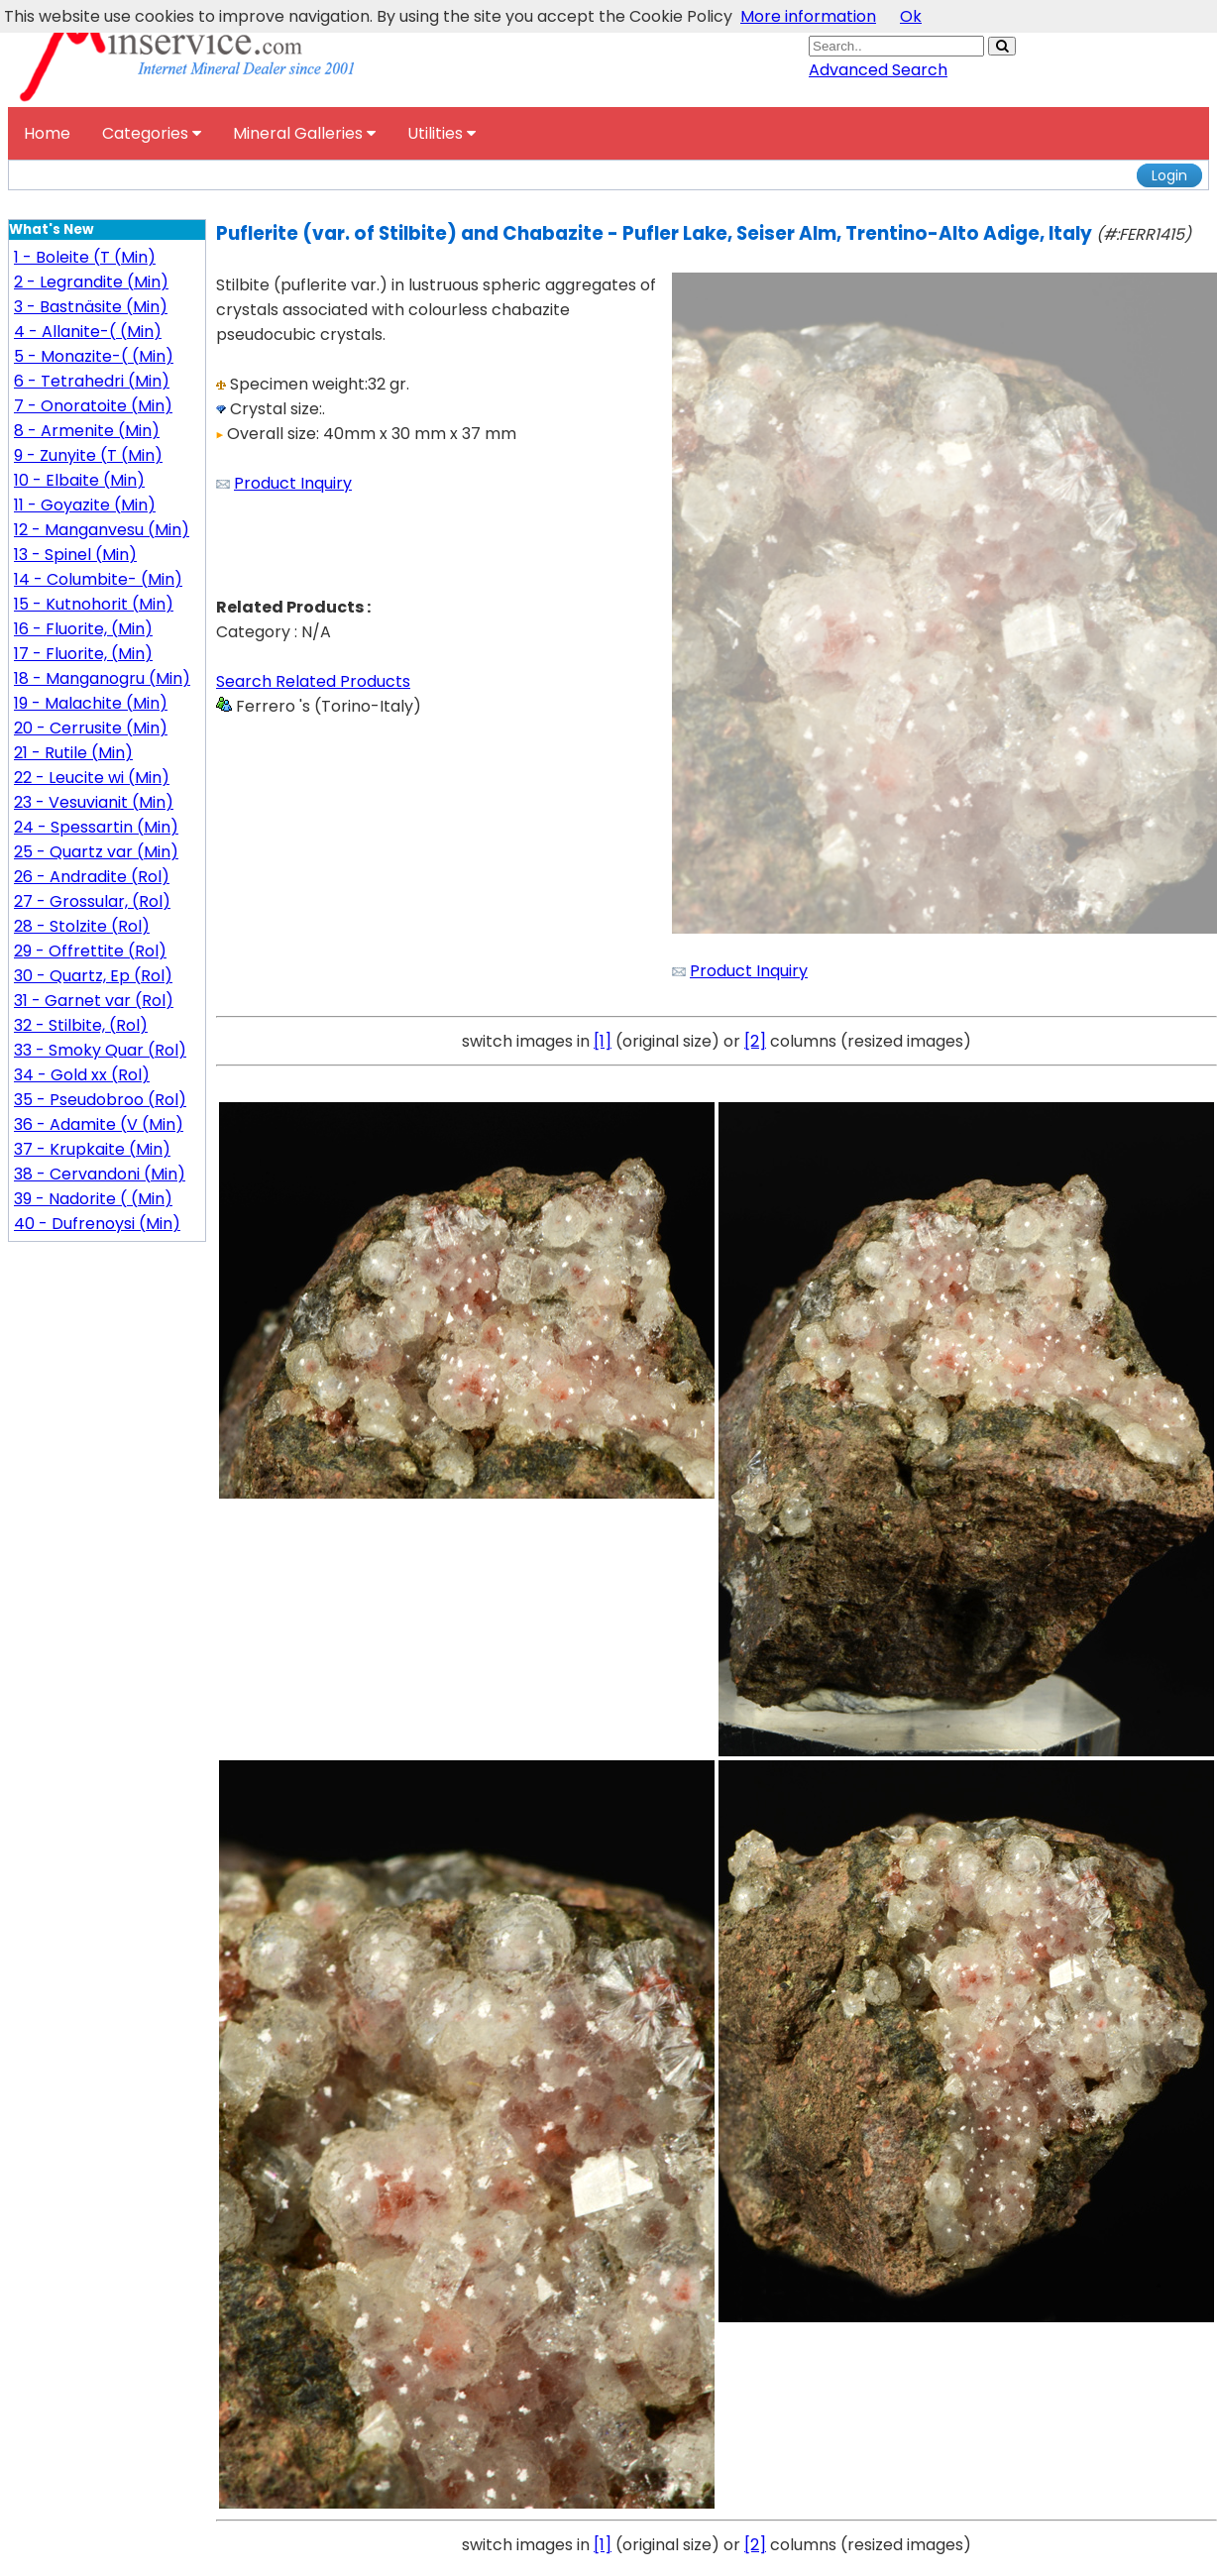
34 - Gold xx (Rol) (82, 1075)
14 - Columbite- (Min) (98, 579)
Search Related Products (313, 681)
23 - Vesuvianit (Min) (93, 802)
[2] (755, 1041)
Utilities (441, 133)
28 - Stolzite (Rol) (82, 926)
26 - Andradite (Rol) (91, 876)
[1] (602, 1041)
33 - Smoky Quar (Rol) (100, 1050)
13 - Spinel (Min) (75, 554)
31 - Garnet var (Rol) (93, 1000)
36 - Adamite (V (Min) (98, 1124)
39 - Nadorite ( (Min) (93, 1198)
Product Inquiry (293, 483)
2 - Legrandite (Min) (91, 282)
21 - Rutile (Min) (73, 752)
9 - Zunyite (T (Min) (88, 455)
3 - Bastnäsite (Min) (90, 306)
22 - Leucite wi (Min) (91, 777)
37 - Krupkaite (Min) (92, 1149)
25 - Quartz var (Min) (96, 851)
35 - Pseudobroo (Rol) (100, 1099)
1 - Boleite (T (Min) (85, 257)
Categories (151, 133)
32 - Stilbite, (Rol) (81, 1025)
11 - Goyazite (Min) (85, 505)
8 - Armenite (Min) (87, 430)
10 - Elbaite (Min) (79, 480)
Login (1169, 175)
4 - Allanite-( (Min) (88, 331)
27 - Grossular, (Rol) (92, 901)
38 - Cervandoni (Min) (99, 1174)
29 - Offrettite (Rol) (90, 951)
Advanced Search (878, 69)
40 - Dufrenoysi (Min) (97, 1223)
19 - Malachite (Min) (90, 703)
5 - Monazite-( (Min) (93, 356)
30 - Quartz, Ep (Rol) (93, 975)
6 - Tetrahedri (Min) (91, 381)
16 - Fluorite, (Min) (83, 628)
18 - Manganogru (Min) (102, 678)
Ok (911, 16)
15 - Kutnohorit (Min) (93, 604)
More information (808, 16)
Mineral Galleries (304, 133)
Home (47, 133)
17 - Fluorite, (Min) (83, 653)
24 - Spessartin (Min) (96, 827)
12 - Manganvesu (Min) (101, 529)
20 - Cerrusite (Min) (90, 728)
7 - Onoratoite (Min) (93, 405)
